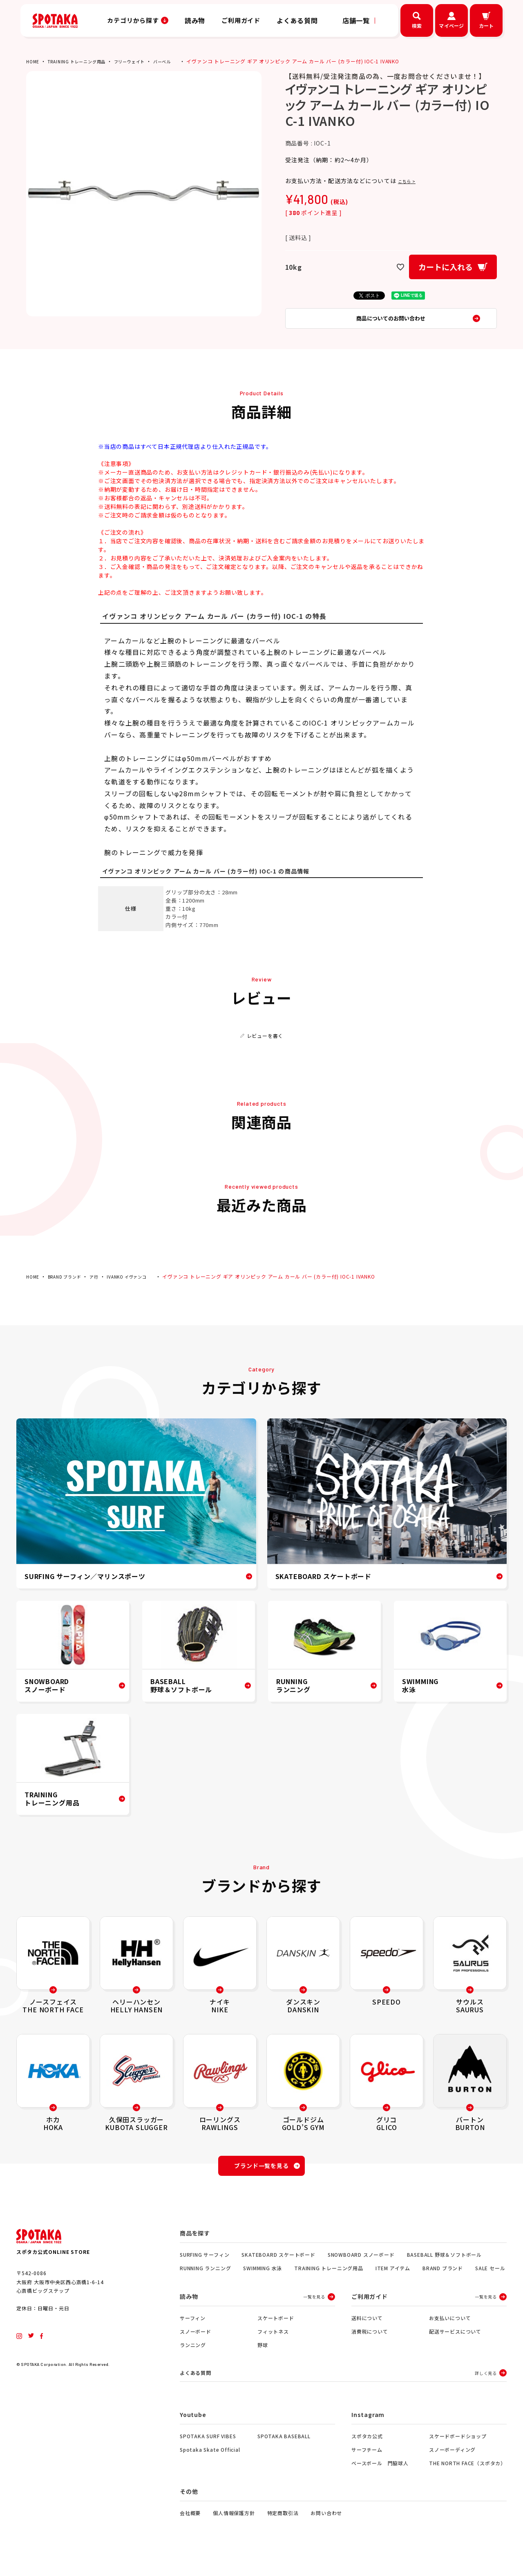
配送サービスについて (455, 2344)
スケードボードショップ (458, 2450)
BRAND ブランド (69, 1284)
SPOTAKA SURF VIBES (208, 2450)
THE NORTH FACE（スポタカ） (467, 2477)
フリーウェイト (143, 61)
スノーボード (195, 2344)
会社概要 (190, 2527)
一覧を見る (314, 2310)
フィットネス (273, 2344)
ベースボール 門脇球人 (380, 2477)
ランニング (193, 2357)
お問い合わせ (326, 2527)
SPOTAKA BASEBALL (284, 2450)
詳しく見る (486, 2386)
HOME (33, 61)
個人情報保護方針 (234, 2527)
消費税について (369, 2344)
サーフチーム (366, 2463)
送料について (367, 2330)
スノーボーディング (452, 2463)
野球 (262, 2357)
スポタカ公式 (367, 2450)
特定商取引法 (283, 2527)
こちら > (410, 181)
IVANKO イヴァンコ (139, 1284)
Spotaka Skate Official (210, 2463)
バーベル (180, 61)
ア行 (103, 1284)
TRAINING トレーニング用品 (83, 61)
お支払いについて (450, 2330)
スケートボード (275, 2330)
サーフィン (193, 2330)
